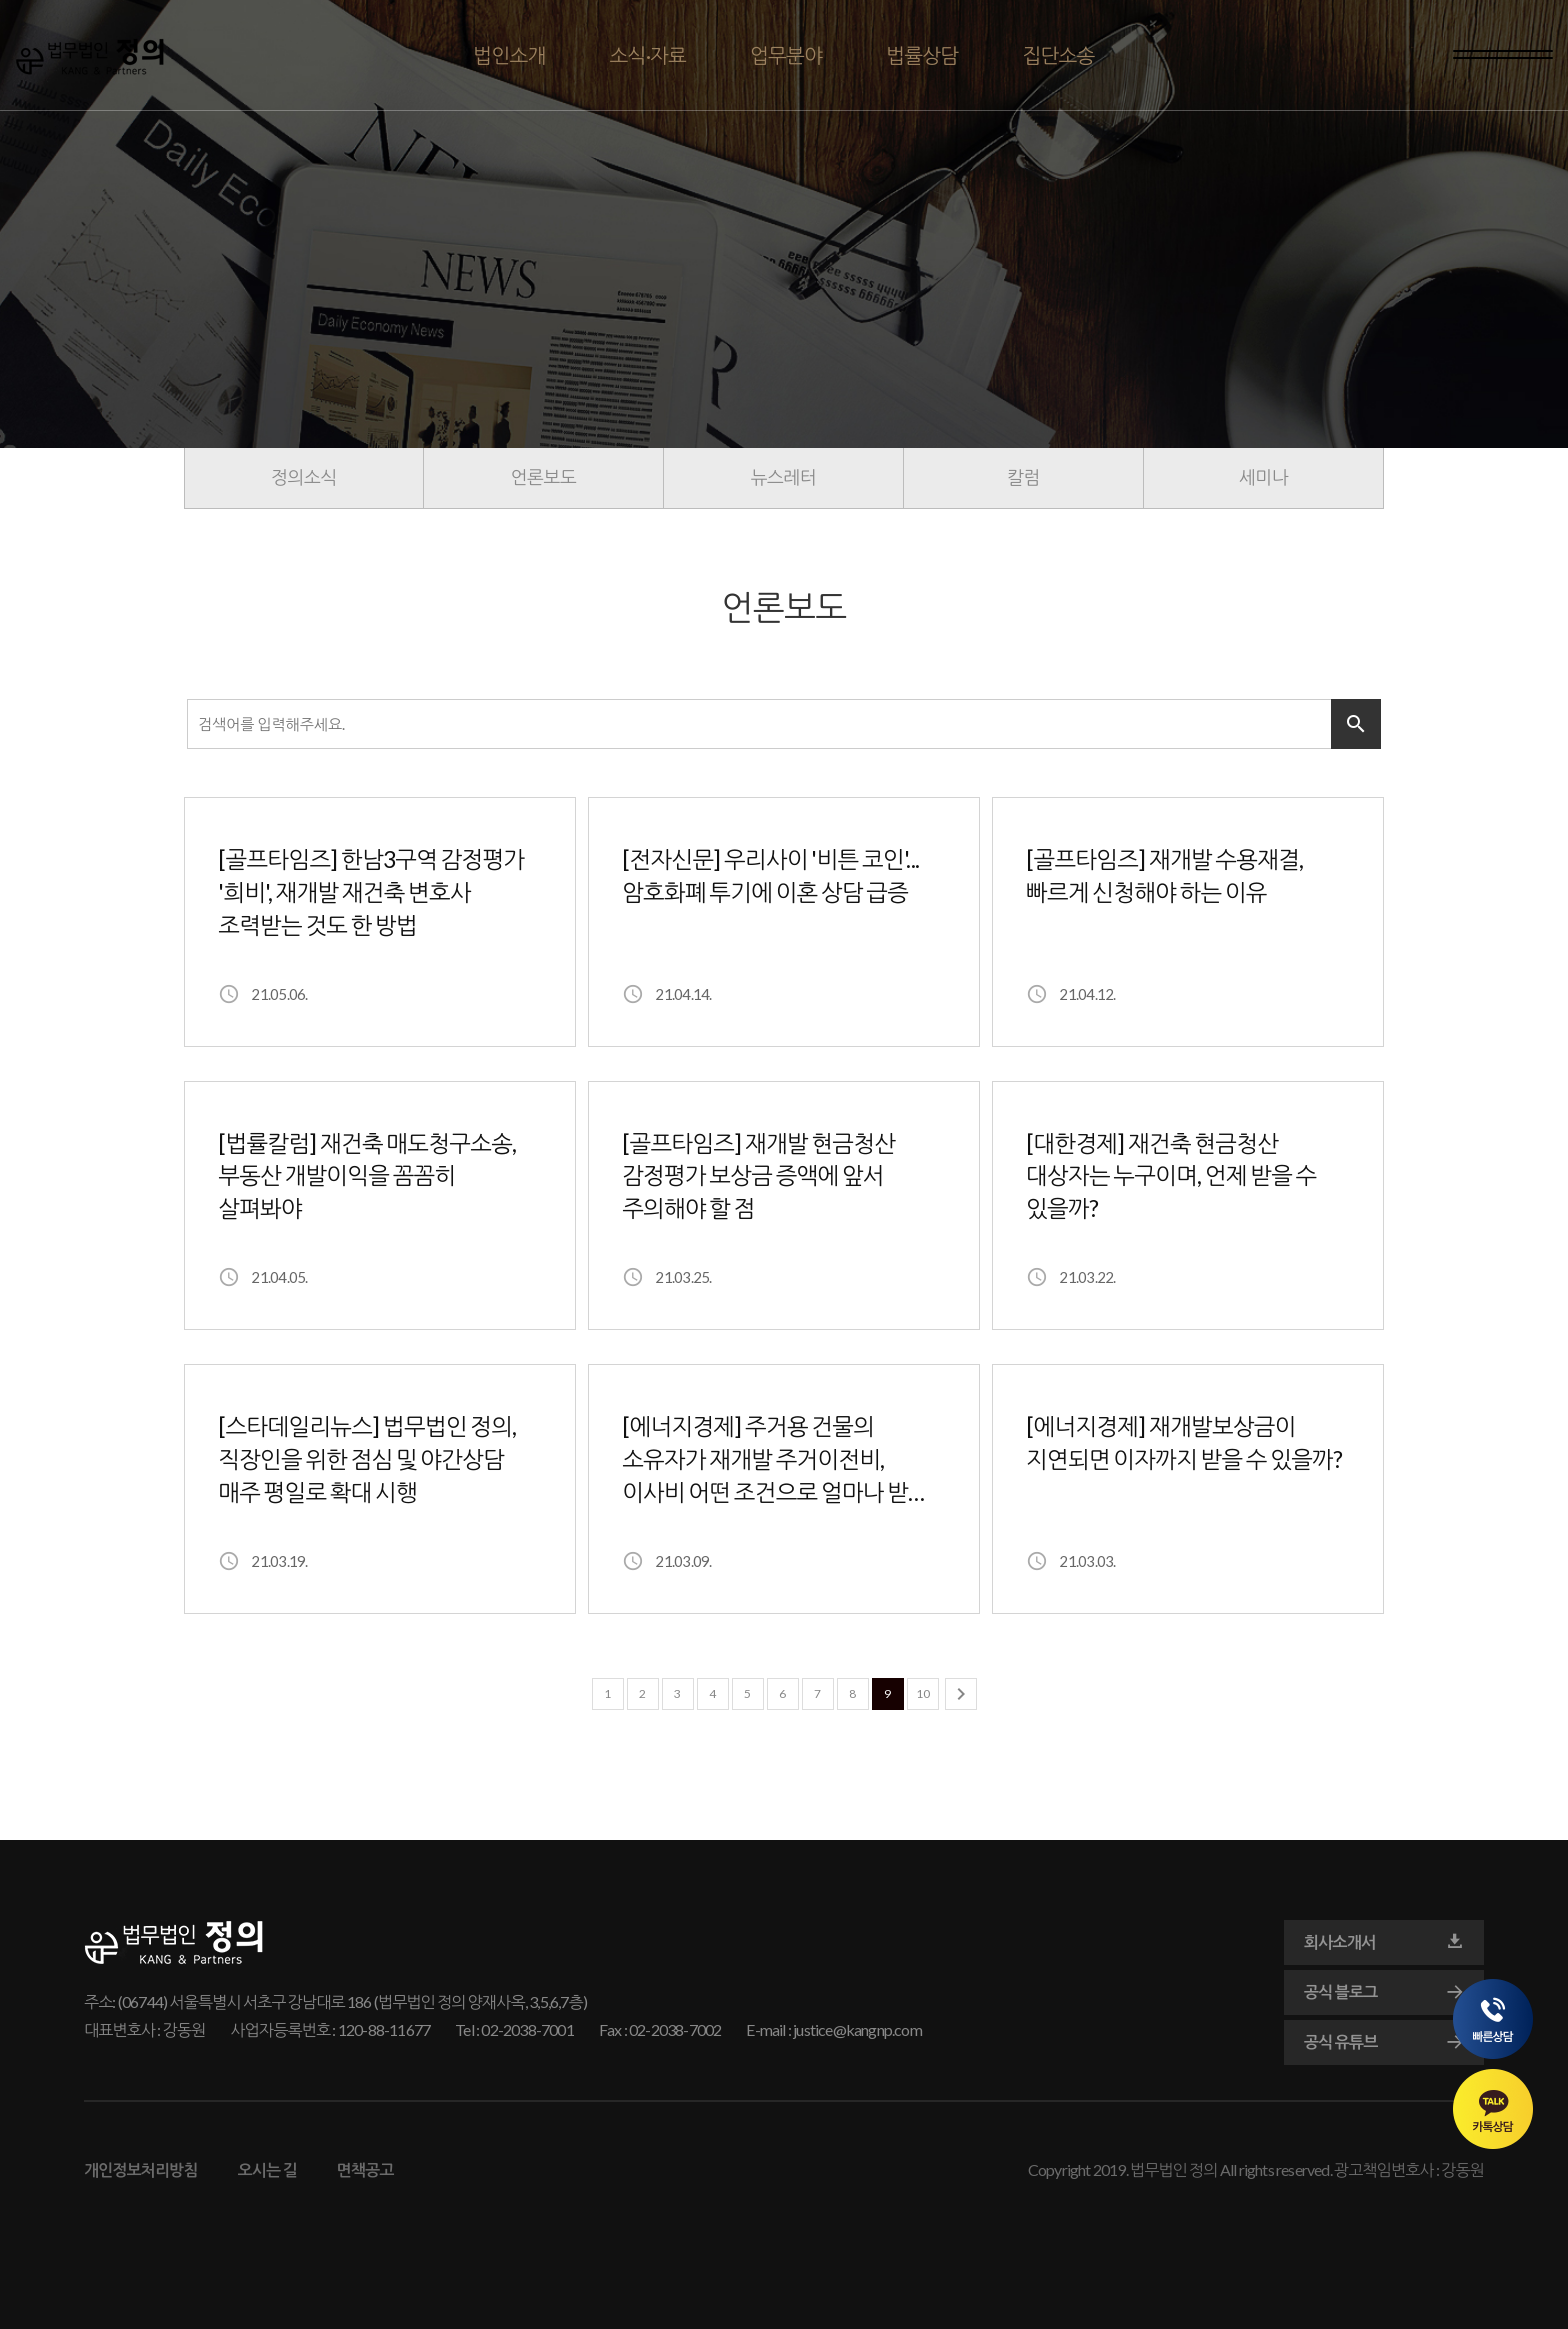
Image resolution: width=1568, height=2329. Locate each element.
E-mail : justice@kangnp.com (833, 2029)
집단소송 (1058, 55)
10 (923, 1693)
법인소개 (509, 55)
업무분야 (786, 55)
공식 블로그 (1384, 1992)
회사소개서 (1384, 1942)
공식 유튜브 (1384, 2042)
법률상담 (922, 55)
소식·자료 (648, 55)
